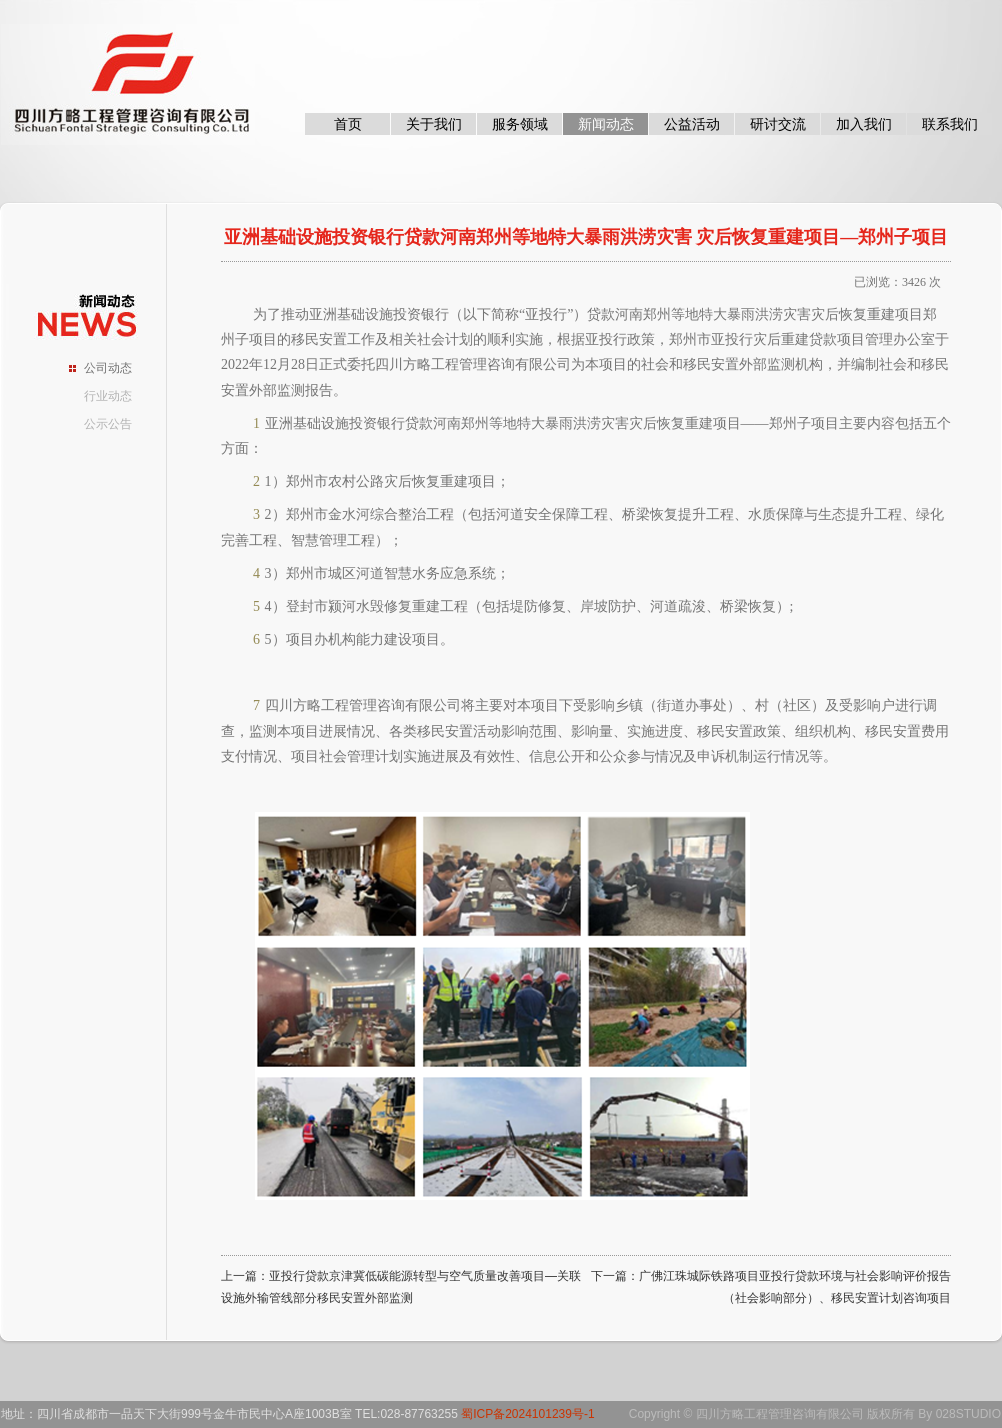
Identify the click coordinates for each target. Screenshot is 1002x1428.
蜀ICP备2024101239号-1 (527, 1414)
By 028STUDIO (959, 1414)
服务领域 (520, 124)
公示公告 (108, 424)
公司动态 (108, 368)
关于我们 (434, 124)
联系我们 (950, 124)
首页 (348, 124)
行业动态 (108, 396)
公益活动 (692, 124)
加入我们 (864, 124)
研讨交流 (778, 124)
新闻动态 (606, 124)
